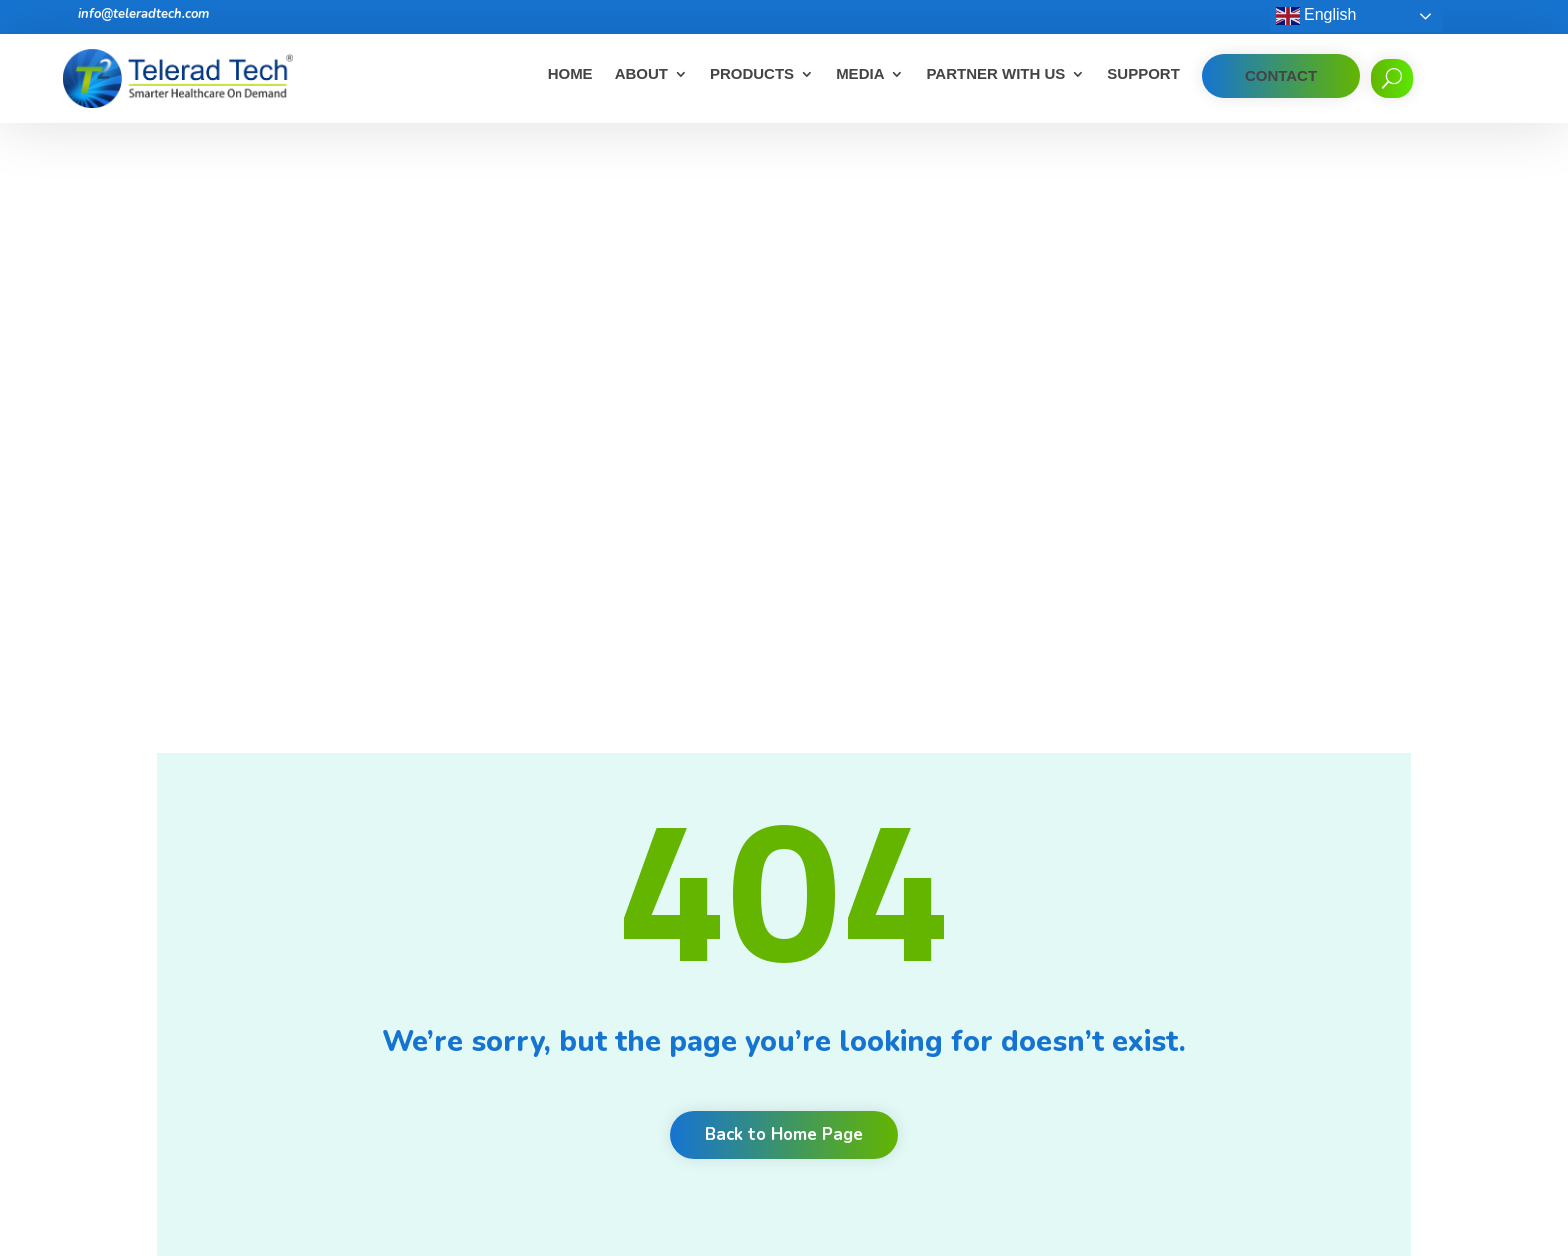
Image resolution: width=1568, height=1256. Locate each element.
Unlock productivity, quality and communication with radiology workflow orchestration (930, 1078)
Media (860, 74)
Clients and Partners (612, 912)
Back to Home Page (784, 566)
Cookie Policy (589, 1068)
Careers (572, 886)
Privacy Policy (590, 1094)
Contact (1281, 75)
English (1316, 16)
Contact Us (582, 1042)
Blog (561, 964)
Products (752, 74)
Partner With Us (995, 74)
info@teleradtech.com (143, 14)
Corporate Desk (597, 1120)
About (641, 74)
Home (570, 74)
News (565, 990)
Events (568, 1016)
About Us (577, 860)
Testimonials (587, 938)
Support (1143, 74)
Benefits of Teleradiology (883, 919)
